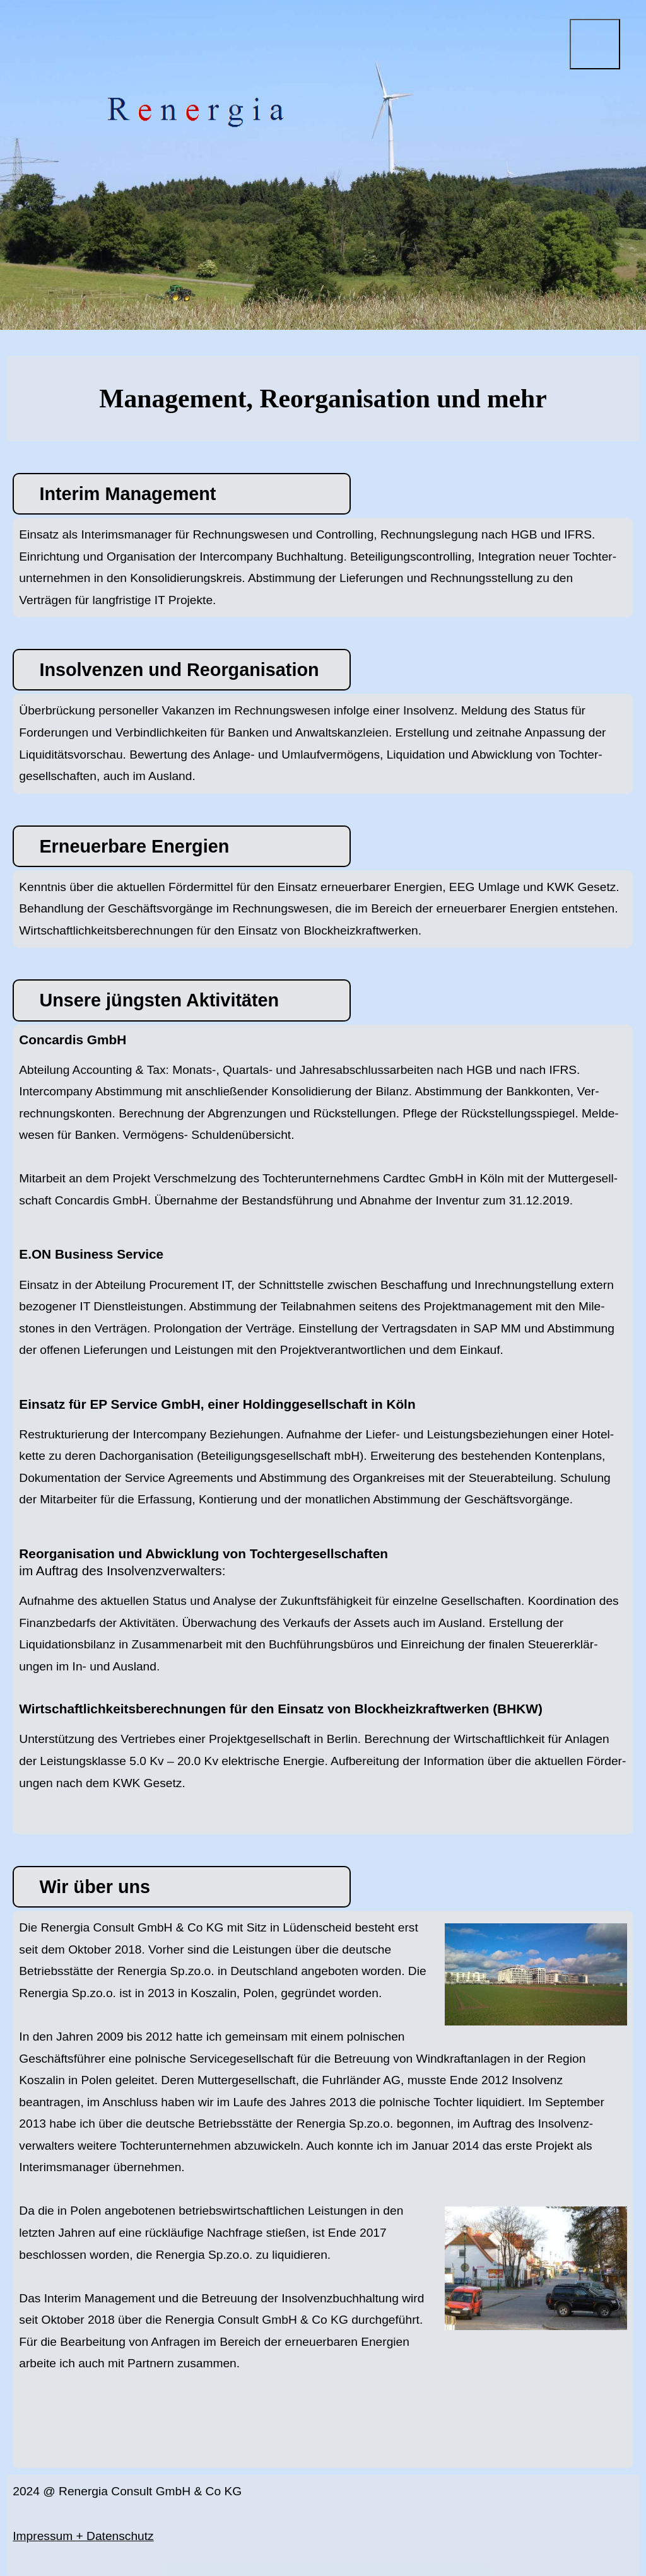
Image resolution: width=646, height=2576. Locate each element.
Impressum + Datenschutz (83, 2536)
